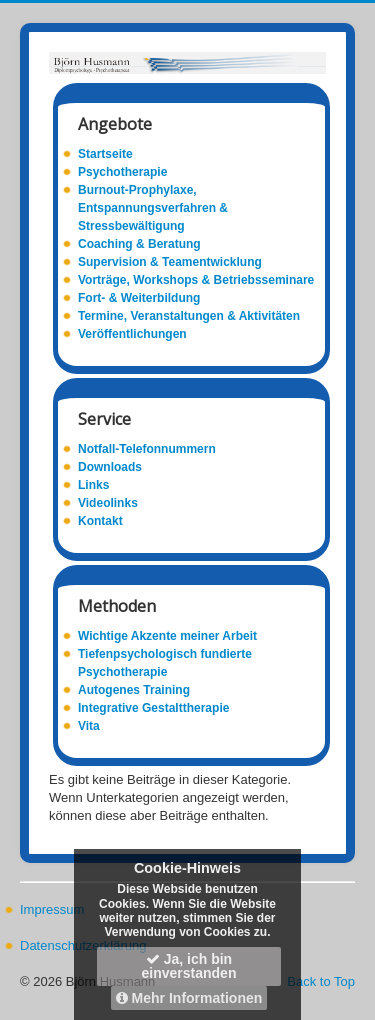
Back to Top (321, 981)
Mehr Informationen (189, 998)
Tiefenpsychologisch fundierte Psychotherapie (165, 663)
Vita (89, 726)
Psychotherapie (122, 172)
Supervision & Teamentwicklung (170, 262)
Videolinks (108, 503)
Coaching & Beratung (139, 244)
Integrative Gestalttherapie (153, 708)
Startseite (105, 154)
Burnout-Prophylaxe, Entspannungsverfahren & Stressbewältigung (153, 208)
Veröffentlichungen (132, 334)
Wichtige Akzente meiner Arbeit (167, 636)
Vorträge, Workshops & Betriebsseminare (196, 280)
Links (93, 485)
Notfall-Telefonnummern (147, 449)
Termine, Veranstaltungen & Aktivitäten (189, 316)
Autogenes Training (134, 690)
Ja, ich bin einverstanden (189, 966)
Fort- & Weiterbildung (139, 298)
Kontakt (100, 521)
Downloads (110, 467)
